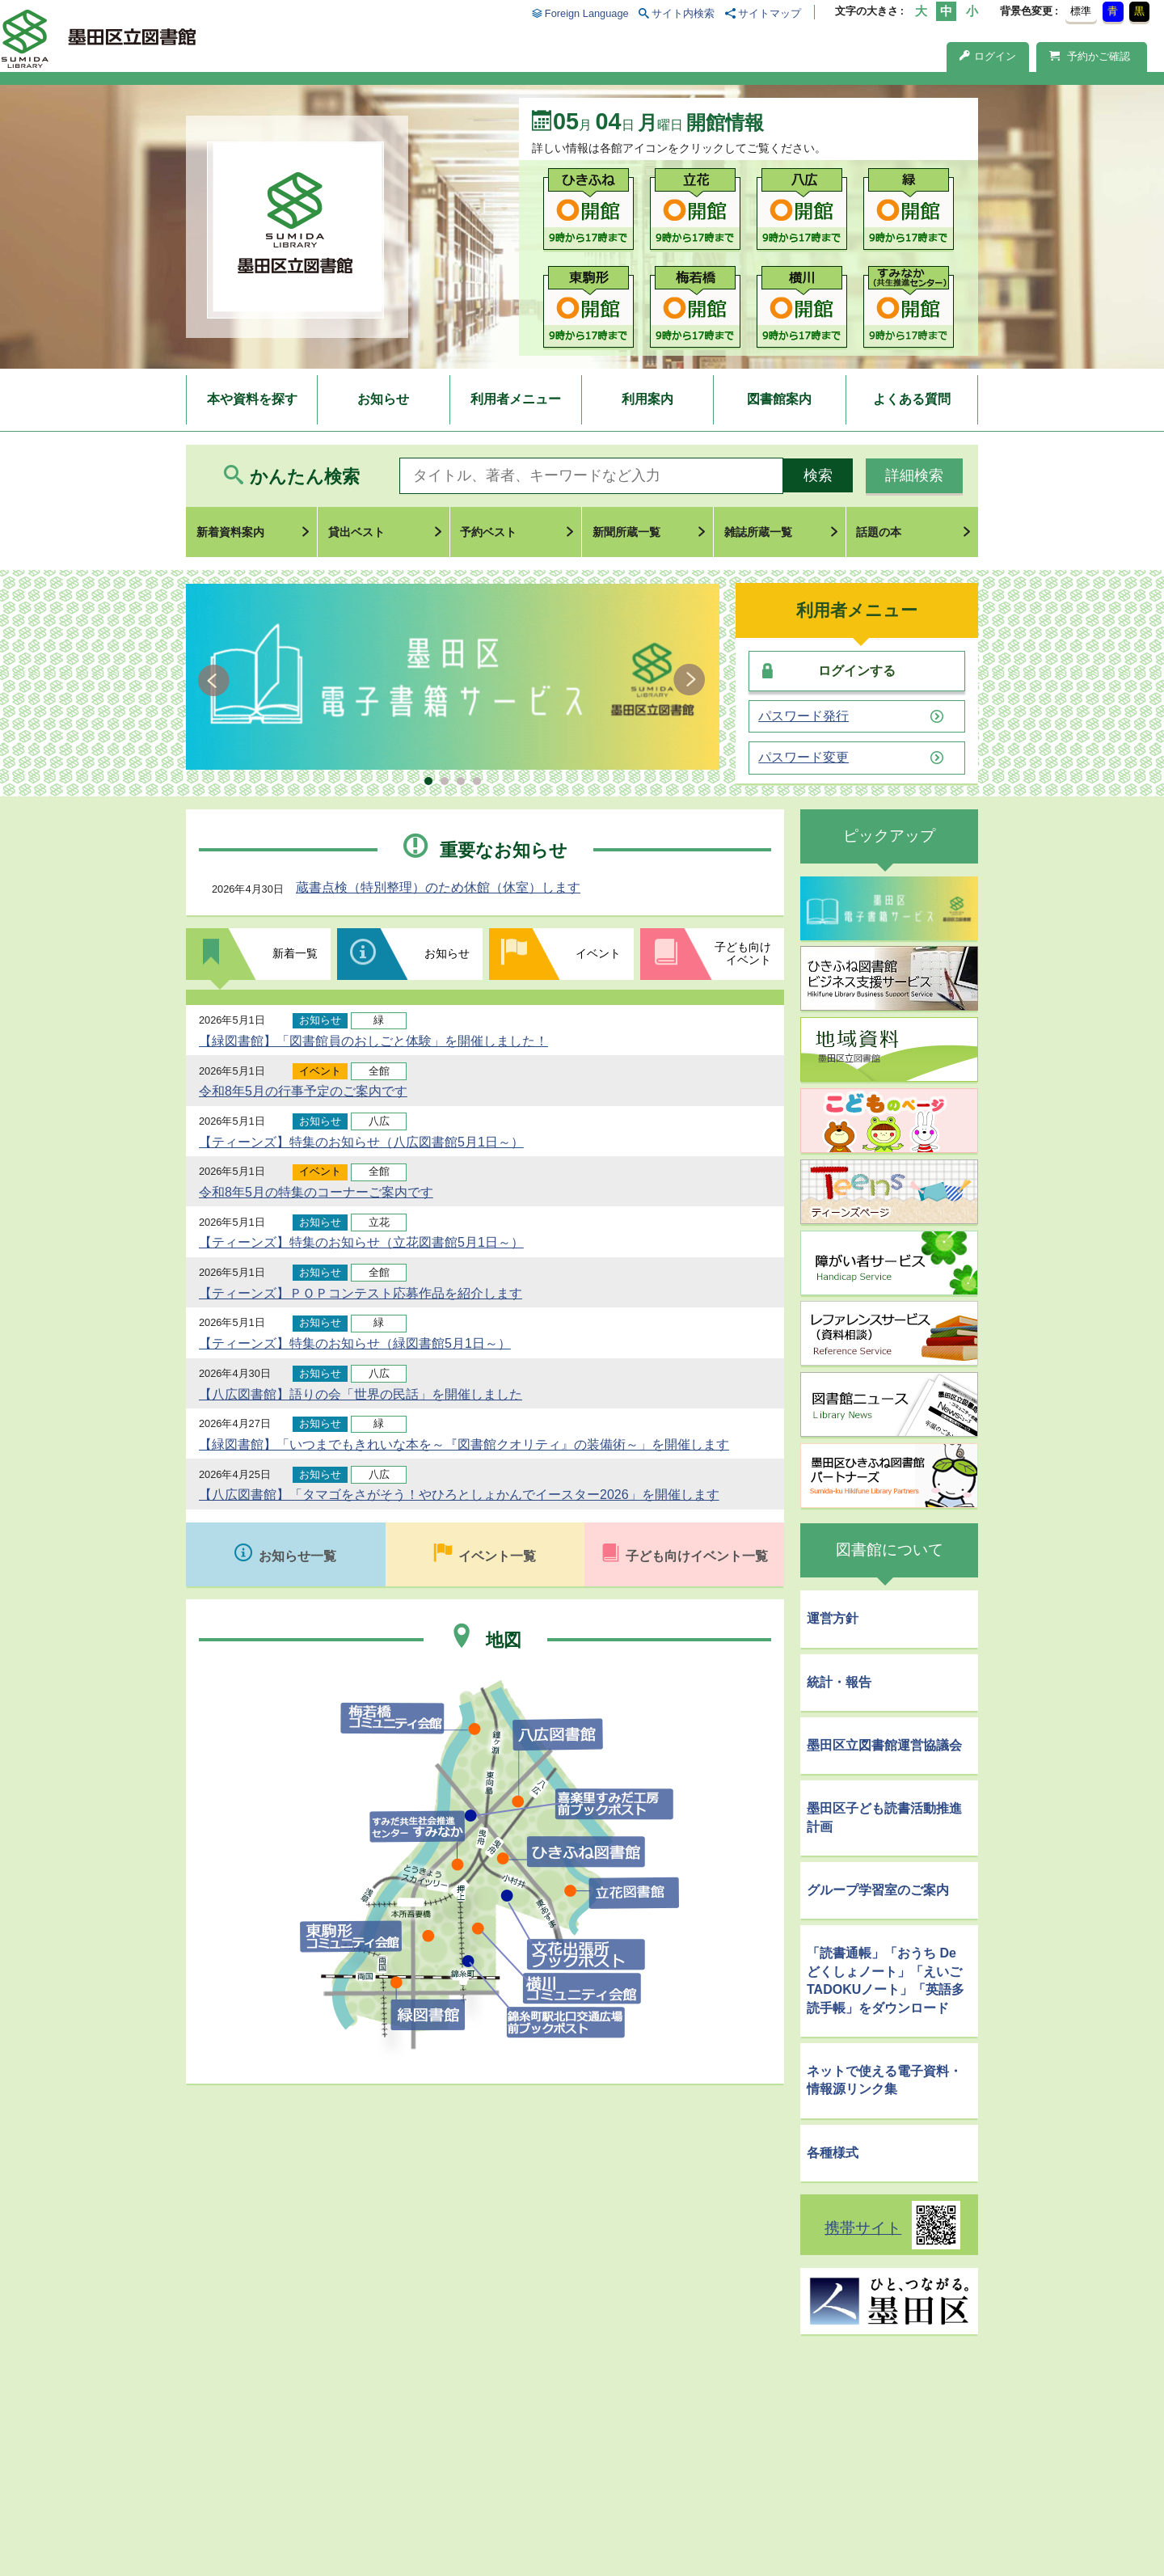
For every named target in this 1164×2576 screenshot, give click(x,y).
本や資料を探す (252, 399)
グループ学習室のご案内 (878, 1890)
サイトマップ (769, 13)
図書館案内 (779, 399)
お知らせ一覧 (297, 1556)
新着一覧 (295, 953)
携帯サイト (862, 2227)
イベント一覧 (497, 1556)
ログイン (987, 56)
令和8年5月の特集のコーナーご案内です (316, 1192)
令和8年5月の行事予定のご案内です (303, 1091)
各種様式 (832, 2153)
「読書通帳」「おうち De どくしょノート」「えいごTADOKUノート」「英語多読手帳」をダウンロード (885, 1980)
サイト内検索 (683, 13)
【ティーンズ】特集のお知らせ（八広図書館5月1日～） (361, 1142)
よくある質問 (912, 399)
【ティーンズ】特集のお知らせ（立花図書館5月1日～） (361, 1242)
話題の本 (878, 532)
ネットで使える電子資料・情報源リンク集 (884, 2080)
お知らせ (383, 399)
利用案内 (647, 399)
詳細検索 (914, 475)
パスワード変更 (803, 757)
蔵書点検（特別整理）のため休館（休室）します (438, 887)
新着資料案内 (230, 532)
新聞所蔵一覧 (626, 532)
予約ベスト (488, 532)
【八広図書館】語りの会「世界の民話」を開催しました (360, 1394)
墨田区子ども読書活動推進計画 (884, 1817)
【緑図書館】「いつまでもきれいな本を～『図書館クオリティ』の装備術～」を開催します (464, 1444)
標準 (1080, 11)
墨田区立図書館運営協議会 (884, 1745)
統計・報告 (839, 1682)
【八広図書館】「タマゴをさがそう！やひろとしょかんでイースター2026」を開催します (459, 1494)
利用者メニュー (515, 399)
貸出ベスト (356, 532)
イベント (598, 953)
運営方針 (832, 1618)
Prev (216, 680)
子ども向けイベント (743, 953)
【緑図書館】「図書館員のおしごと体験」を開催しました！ (373, 1041)
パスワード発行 (803, 716)
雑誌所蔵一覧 (758, 532)
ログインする (857, 671)
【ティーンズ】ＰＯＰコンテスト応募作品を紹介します (360, 1293)
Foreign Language (587, 13)
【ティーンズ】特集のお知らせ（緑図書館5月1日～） (355, 1343)
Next (689, 680)
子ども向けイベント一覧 (697, 1556)
